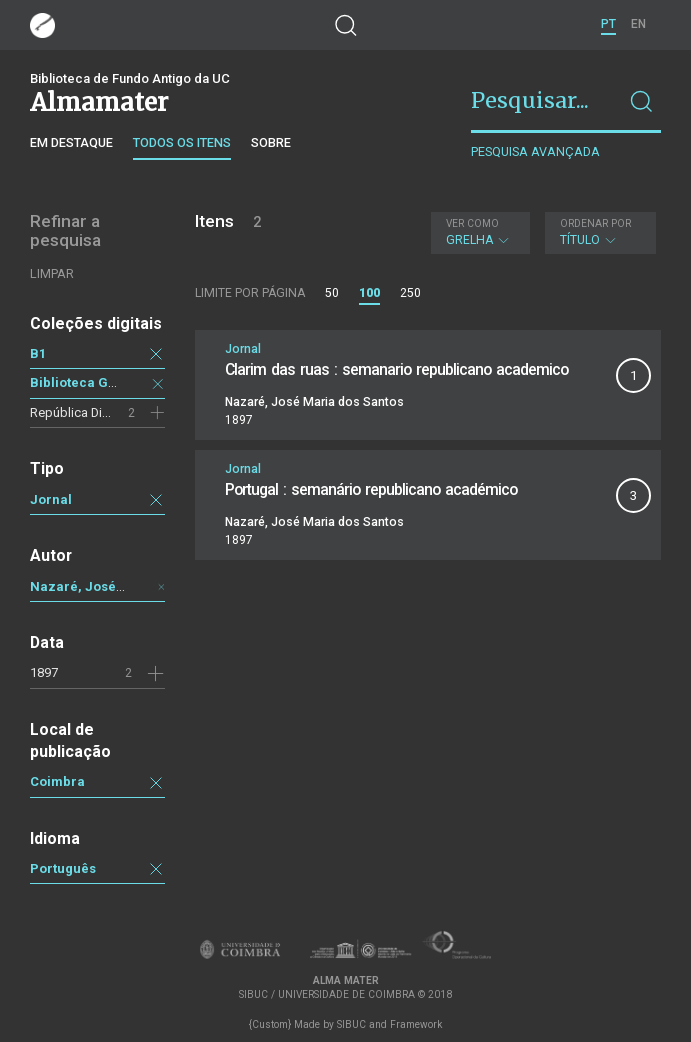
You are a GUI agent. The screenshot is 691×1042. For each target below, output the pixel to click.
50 (332, 293)
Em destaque (71, 142)
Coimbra (57, 781)
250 (410, 293)
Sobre (271, 142)
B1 (38, 353)
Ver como (472, 223)
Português (63, 868)
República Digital (78, 412)
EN (638, 24)
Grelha (478, 232)
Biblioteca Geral (82, 382)
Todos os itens (182, 142)
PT (608, 24)
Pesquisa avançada (535, 151)
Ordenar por (595, 223)
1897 (44, 672)
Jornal (51, 499)
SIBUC (351, 1024)
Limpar (52, 273)
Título (598, 232)
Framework (416, 1024)
